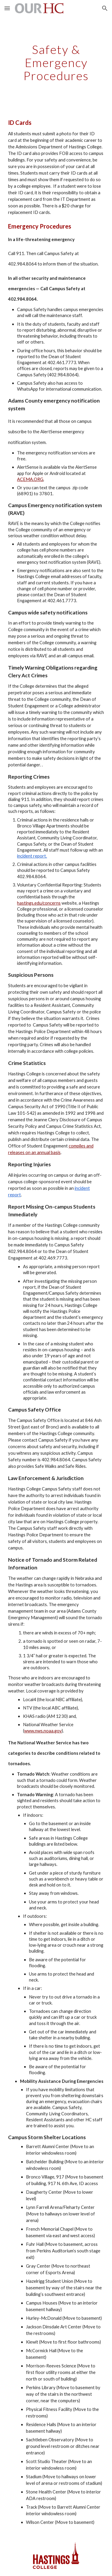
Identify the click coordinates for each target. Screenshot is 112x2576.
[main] (56, 63)
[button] (7, 8)
